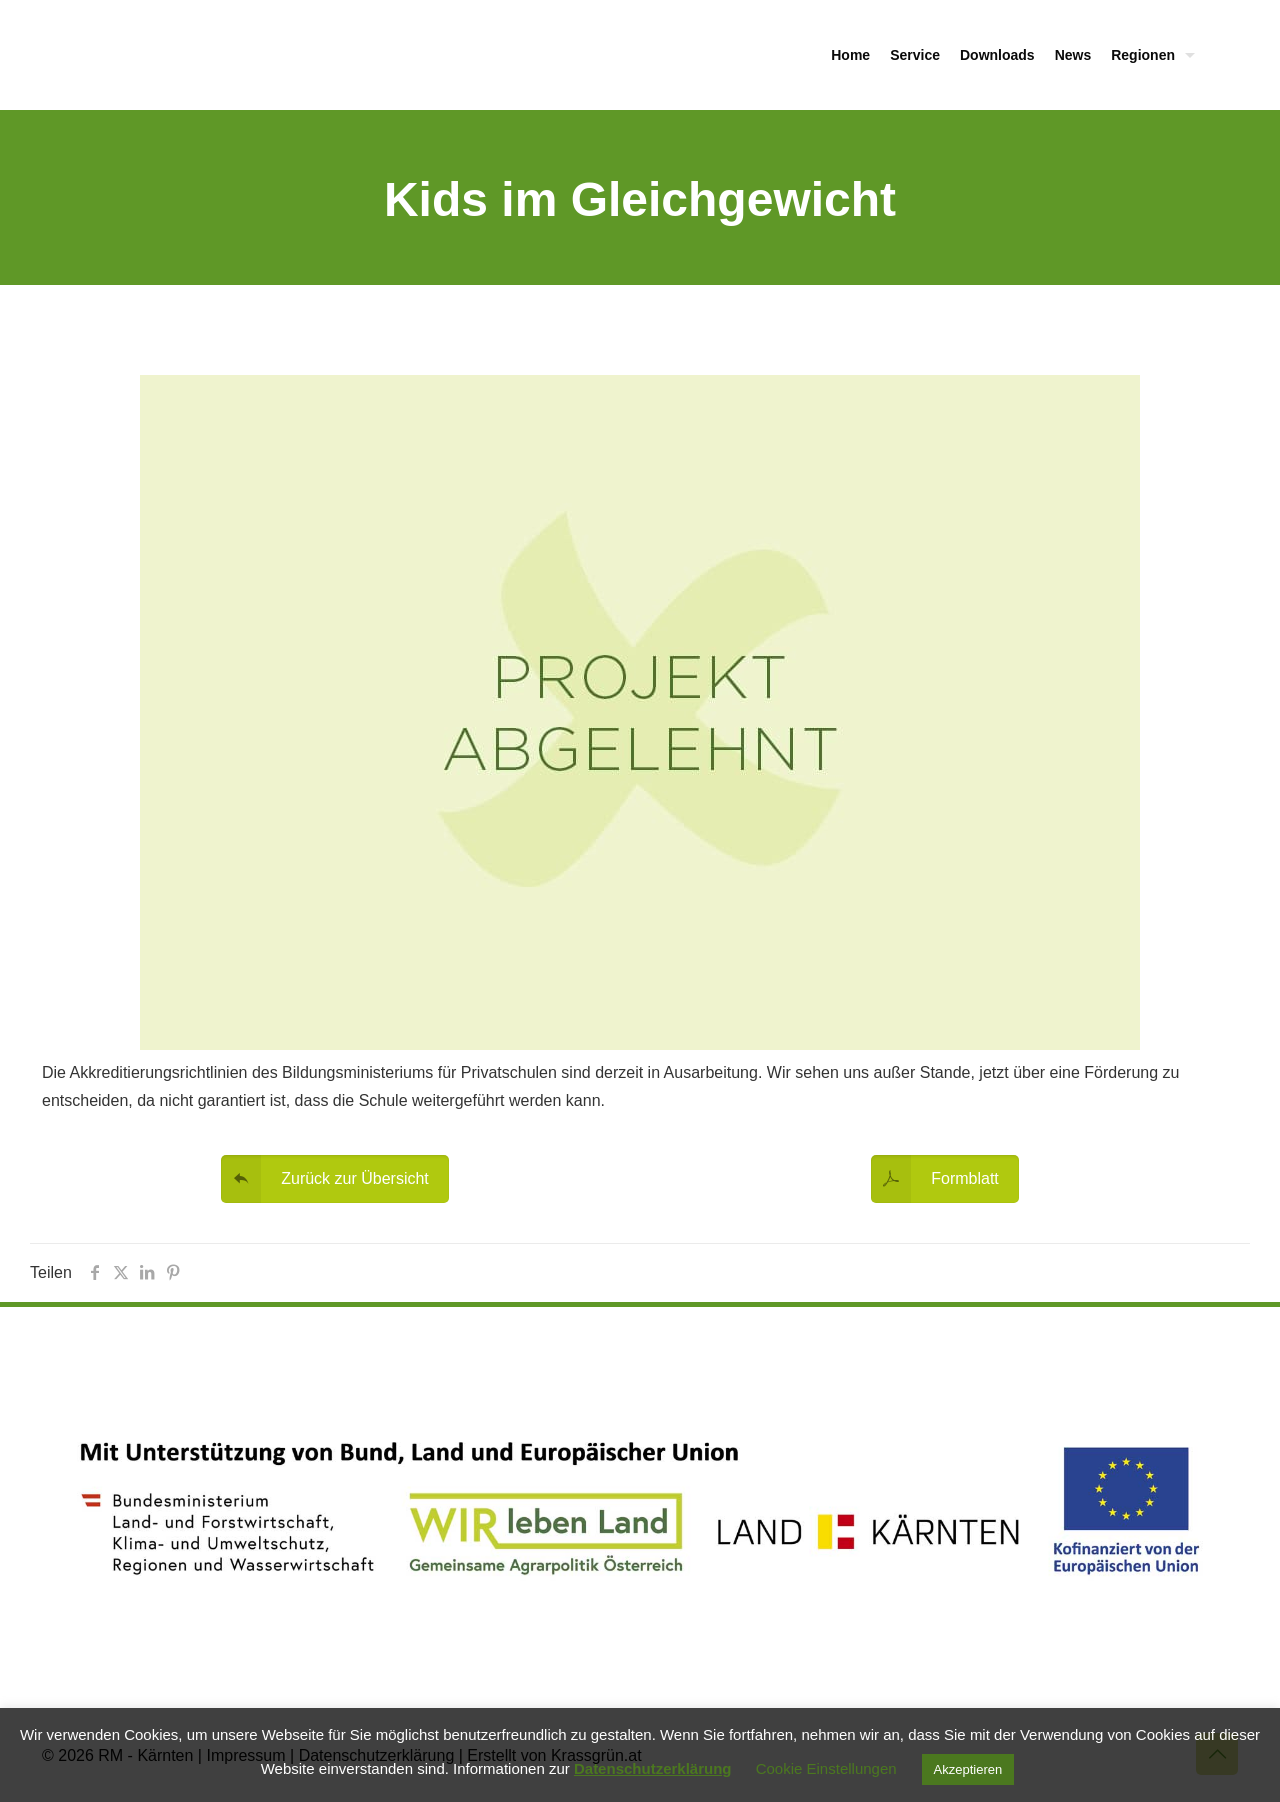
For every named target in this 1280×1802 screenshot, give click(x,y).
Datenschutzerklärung (653, 1768)
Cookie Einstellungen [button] (826, 1768)
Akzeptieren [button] (968, 1769)
